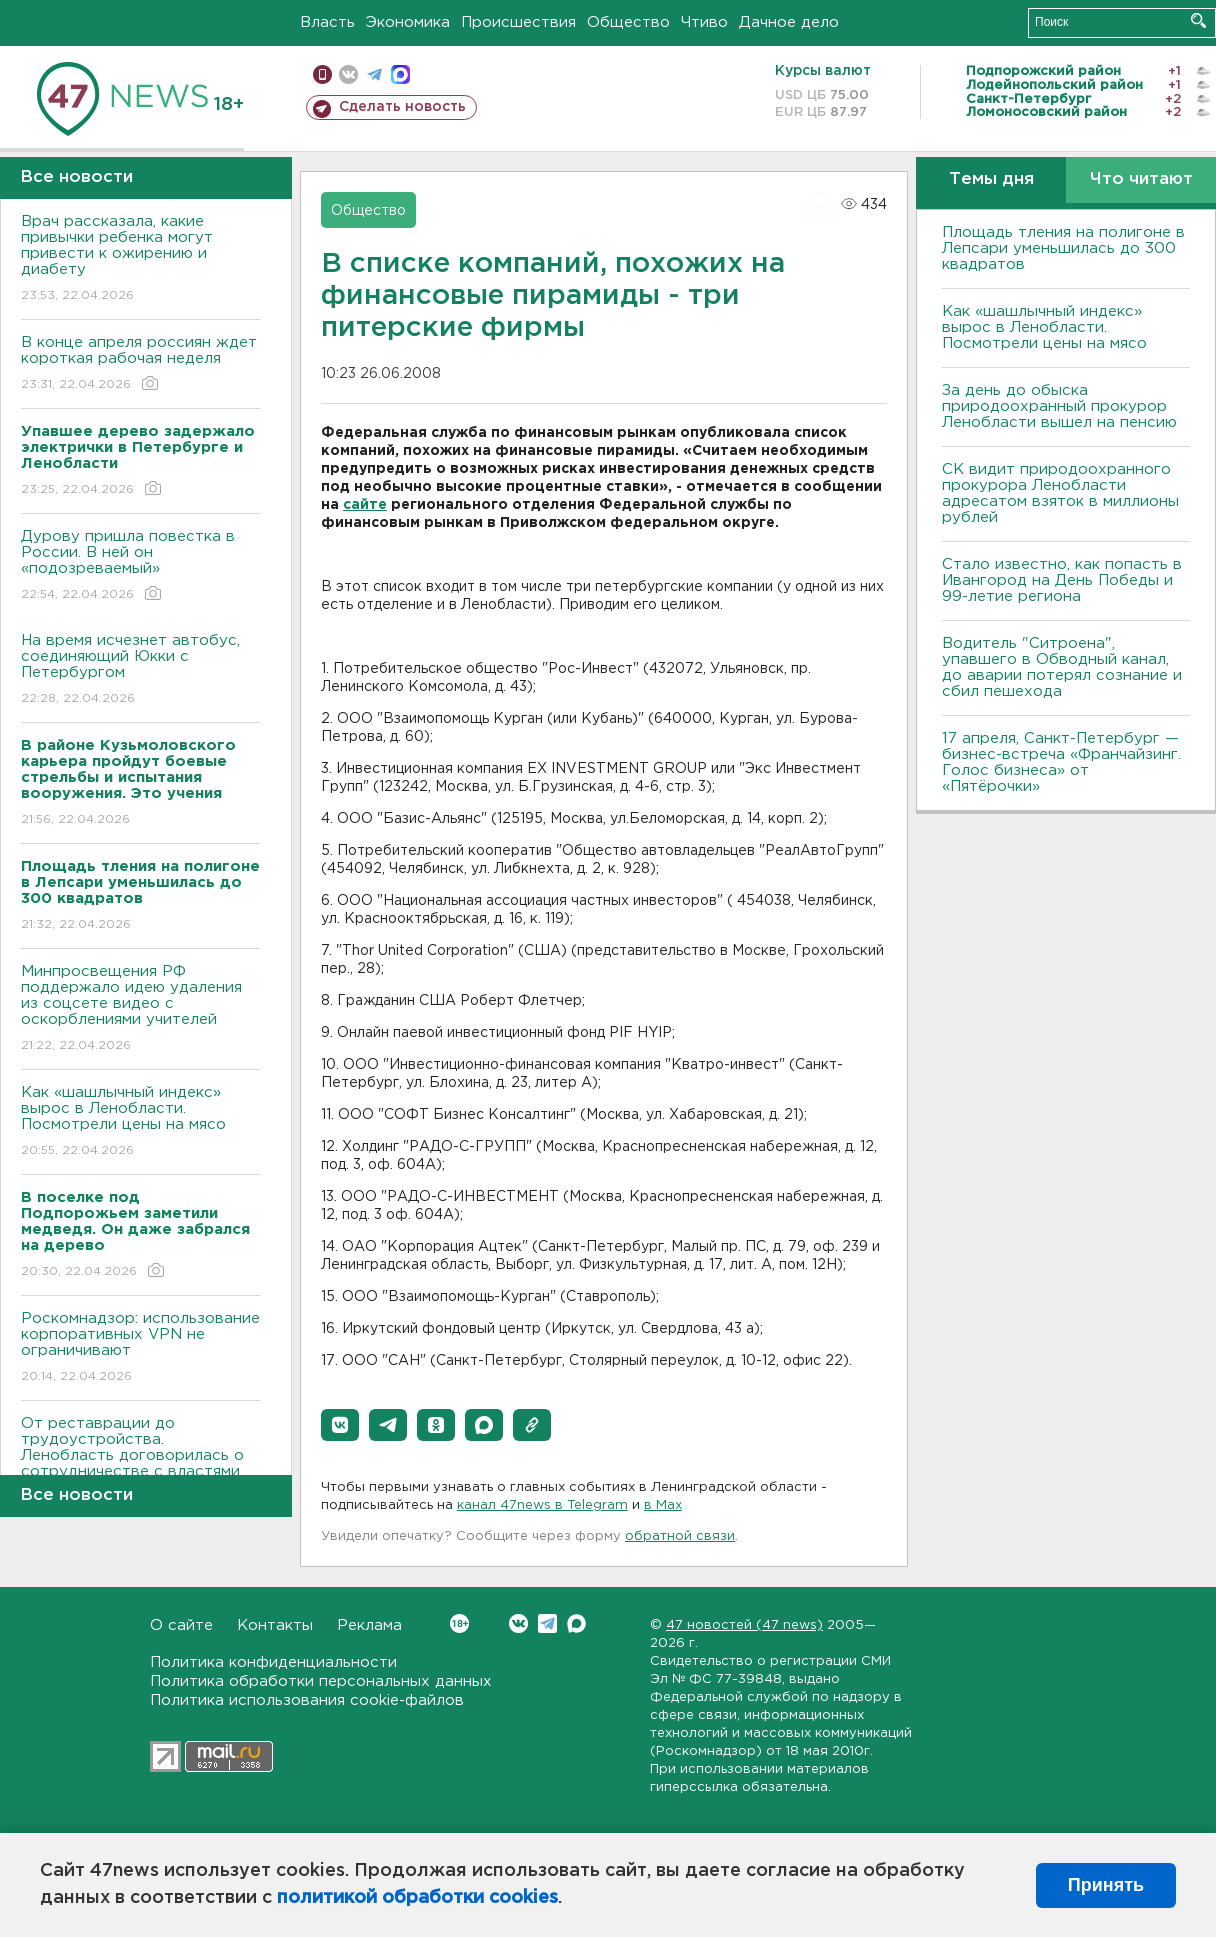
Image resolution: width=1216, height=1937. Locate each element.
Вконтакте (459, 1623)
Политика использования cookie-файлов (307, 1700)
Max (576, 1623)
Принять (1106, 1885)
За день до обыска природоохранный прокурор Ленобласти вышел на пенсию (1059, 406)
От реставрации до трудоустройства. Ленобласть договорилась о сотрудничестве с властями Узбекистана (140, 1469)
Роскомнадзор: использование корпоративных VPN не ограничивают (140, 1348)
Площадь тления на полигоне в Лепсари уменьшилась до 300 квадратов (1063, 248)
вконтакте (348, 74)
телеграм (374, 74)
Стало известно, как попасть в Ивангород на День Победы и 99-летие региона (1062, 580)
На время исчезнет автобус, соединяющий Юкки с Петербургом (140, 670)
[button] (340, 1425)
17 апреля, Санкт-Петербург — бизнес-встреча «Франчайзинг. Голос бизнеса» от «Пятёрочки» (1061, 762)
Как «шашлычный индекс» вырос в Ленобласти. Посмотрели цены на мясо (140, 1122)
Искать (1198, 20)
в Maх (663, 1505)
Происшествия (518, 22)
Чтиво (704, 22)
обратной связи (680, 1536)
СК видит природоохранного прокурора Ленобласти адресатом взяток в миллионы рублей (1060, 493)
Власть (327, 22)
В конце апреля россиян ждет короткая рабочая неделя (140, 364)
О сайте (181, 1625)
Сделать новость (402, 107)
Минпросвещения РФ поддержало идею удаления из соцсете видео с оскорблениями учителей (140, 1009)
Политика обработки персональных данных (321, 1681)
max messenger (400, 74)
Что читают (1141, 179)
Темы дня (991, 179)
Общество (628, 22)
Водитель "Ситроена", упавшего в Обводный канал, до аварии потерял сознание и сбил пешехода (1062, 667)
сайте (365, 505)
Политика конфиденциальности (273, 1662)
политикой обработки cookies (417, 1898)
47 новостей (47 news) (744, 1625)
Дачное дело (789, 22)
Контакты (275, 1625)
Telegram (547, 1623)
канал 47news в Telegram (542, 1505)
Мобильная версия (322, 74)
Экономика (408, 22)
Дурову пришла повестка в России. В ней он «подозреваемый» (140, 566)
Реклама (369, 1625)
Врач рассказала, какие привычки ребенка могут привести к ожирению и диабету (140, 259)
